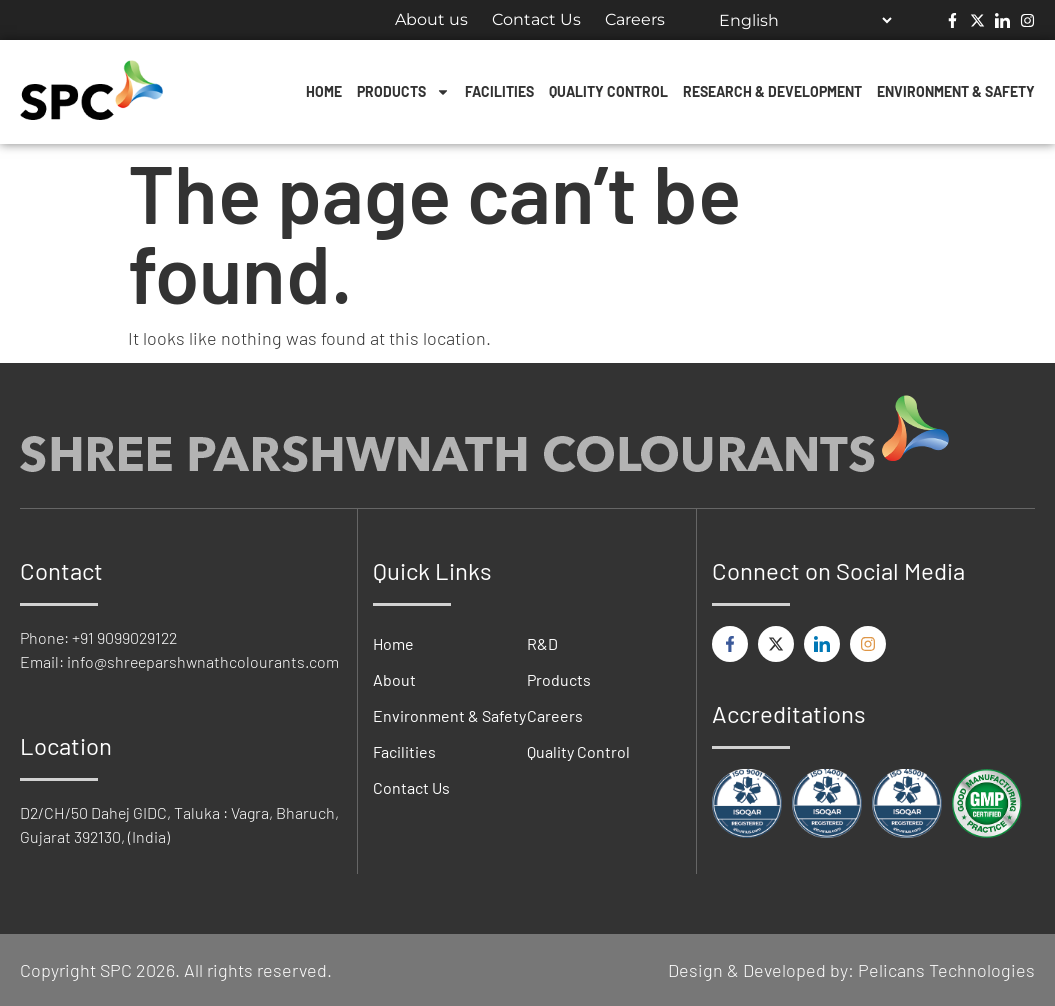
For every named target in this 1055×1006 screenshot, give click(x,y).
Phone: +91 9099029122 (98, 637)
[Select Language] (805, 20)
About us (431, 19)
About (394, 679)
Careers (635, 19)
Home (324, 91)
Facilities (499, 91)
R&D (542, 643)
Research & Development (772, 91)
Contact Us (536, 19)
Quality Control (608, 91)
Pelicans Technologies (946, 970)
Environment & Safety (956, 91)
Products (403, 92)
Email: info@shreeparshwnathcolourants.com (179, 661)
